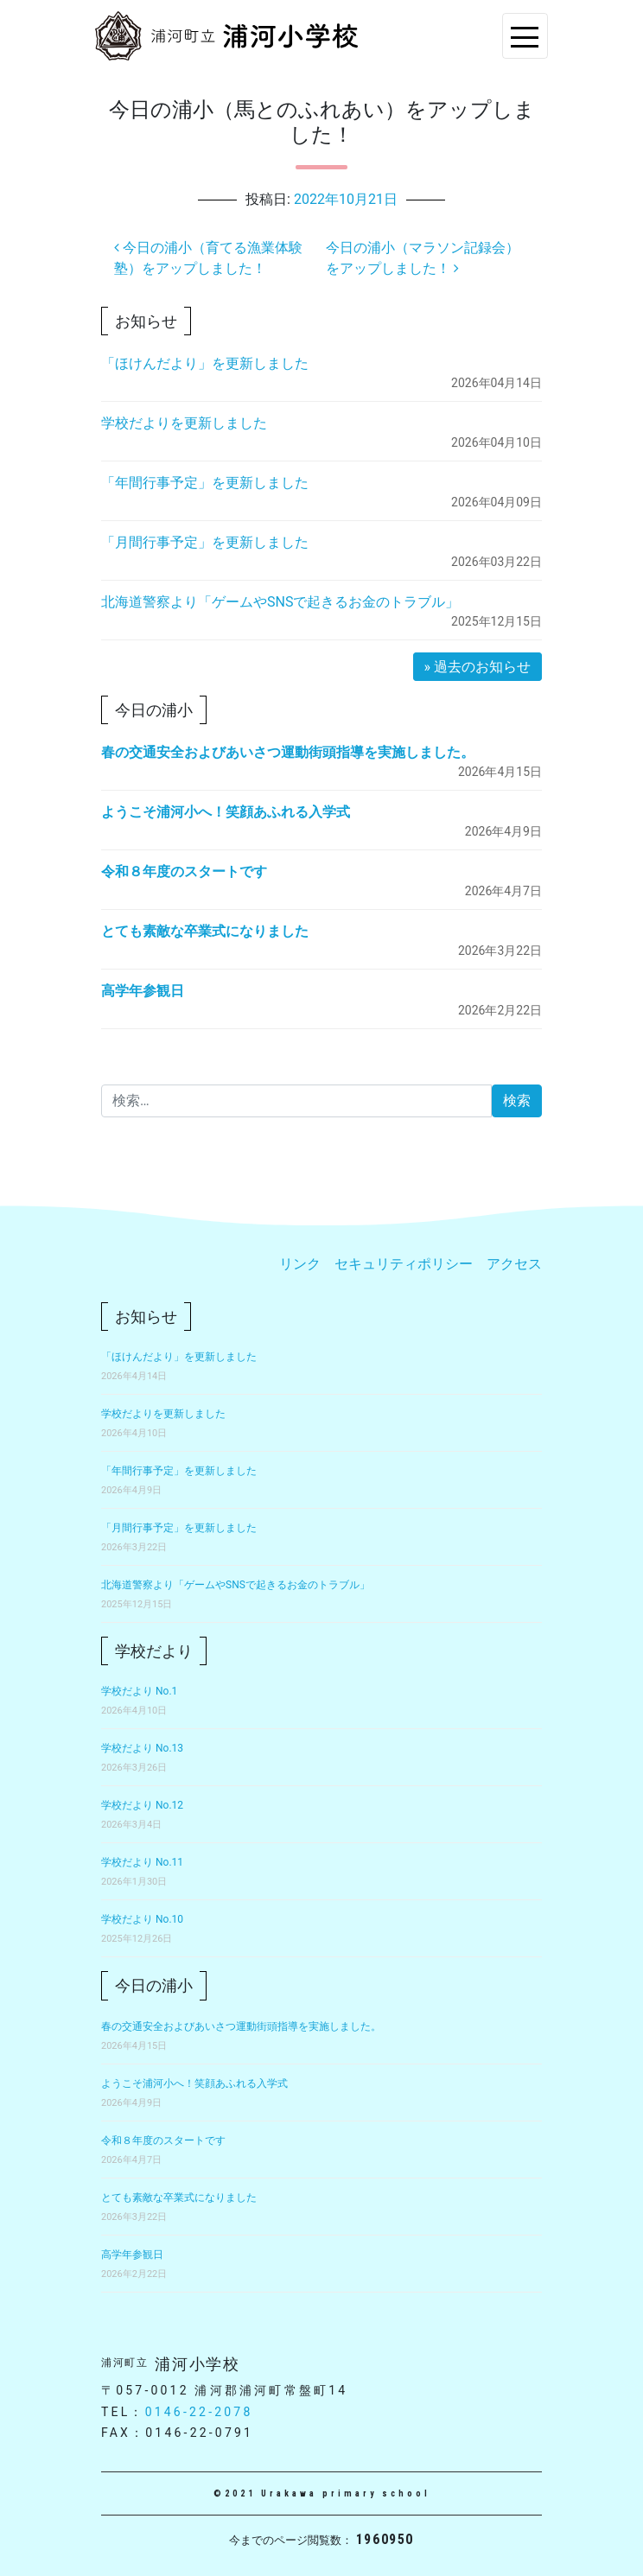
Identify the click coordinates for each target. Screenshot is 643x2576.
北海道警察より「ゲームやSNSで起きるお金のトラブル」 (280, 602)
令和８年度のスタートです (184, 871)
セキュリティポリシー (403, 1264)
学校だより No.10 (142, 1919)
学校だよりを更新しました (184, 423)
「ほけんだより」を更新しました (205, 363)
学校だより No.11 (142, 1862)
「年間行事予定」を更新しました (205, 482)
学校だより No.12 (142, 1805)
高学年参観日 (142, 991)
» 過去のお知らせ (477, 666)
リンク (300, 1264)
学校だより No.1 (139, 1691)
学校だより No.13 (142, 1748)
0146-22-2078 (199, 2412)
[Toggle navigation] (525, 36)
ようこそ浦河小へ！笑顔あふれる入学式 (225, 812)
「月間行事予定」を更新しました (205, 542)
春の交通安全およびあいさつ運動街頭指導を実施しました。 (287, 752)
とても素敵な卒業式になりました (205, 931)
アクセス (514, 1264)
